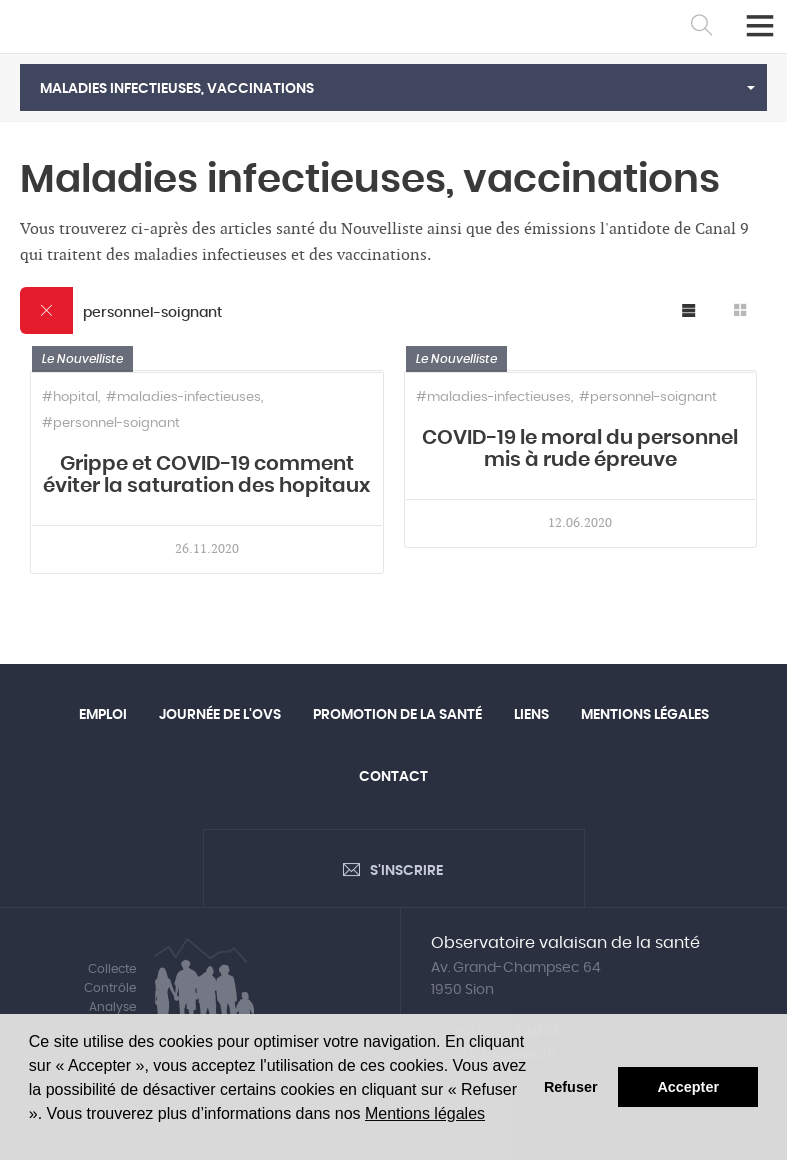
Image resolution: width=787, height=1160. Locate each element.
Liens (531, 715)
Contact (393, 777)
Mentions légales (425, 1113)
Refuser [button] (571, 1087)
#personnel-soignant (111, 423)
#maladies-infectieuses (183, 397)
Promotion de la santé (397, 715)
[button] (393, 87)
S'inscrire (406, 871)
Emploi (103, 715)
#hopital (70, 397)
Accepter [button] (688, 1087)
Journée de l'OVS (220, 715)
